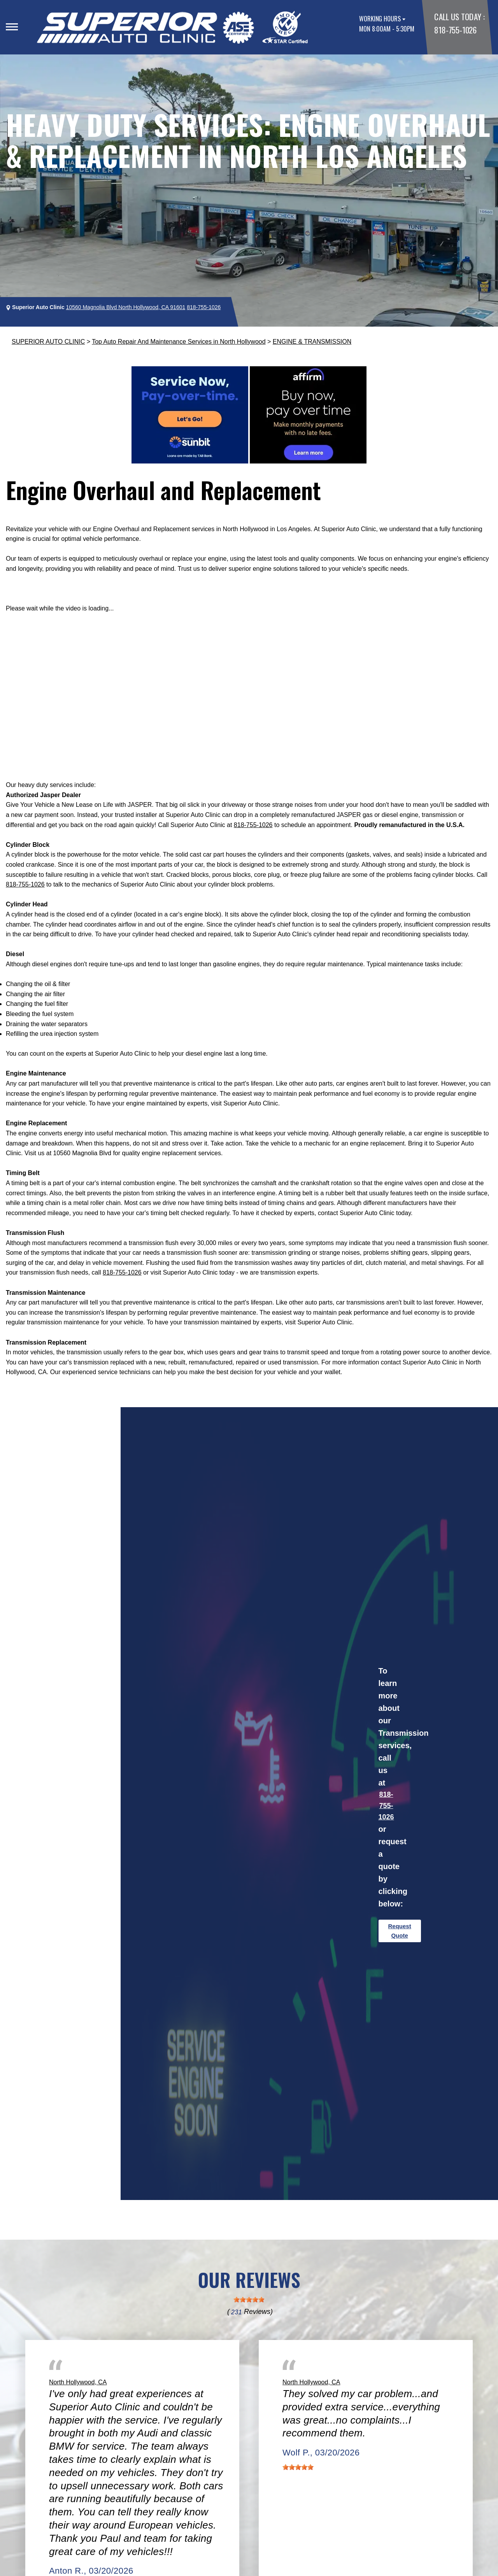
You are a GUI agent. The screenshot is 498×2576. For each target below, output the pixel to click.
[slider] (249, 2299)
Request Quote (399, 1931)
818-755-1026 (455, 30)
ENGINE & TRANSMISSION (312, 341)
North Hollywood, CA (78, 2382)
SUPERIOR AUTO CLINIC (48, 341)
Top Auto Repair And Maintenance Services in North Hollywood (178, 341)
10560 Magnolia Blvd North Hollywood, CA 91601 (126, 307)
